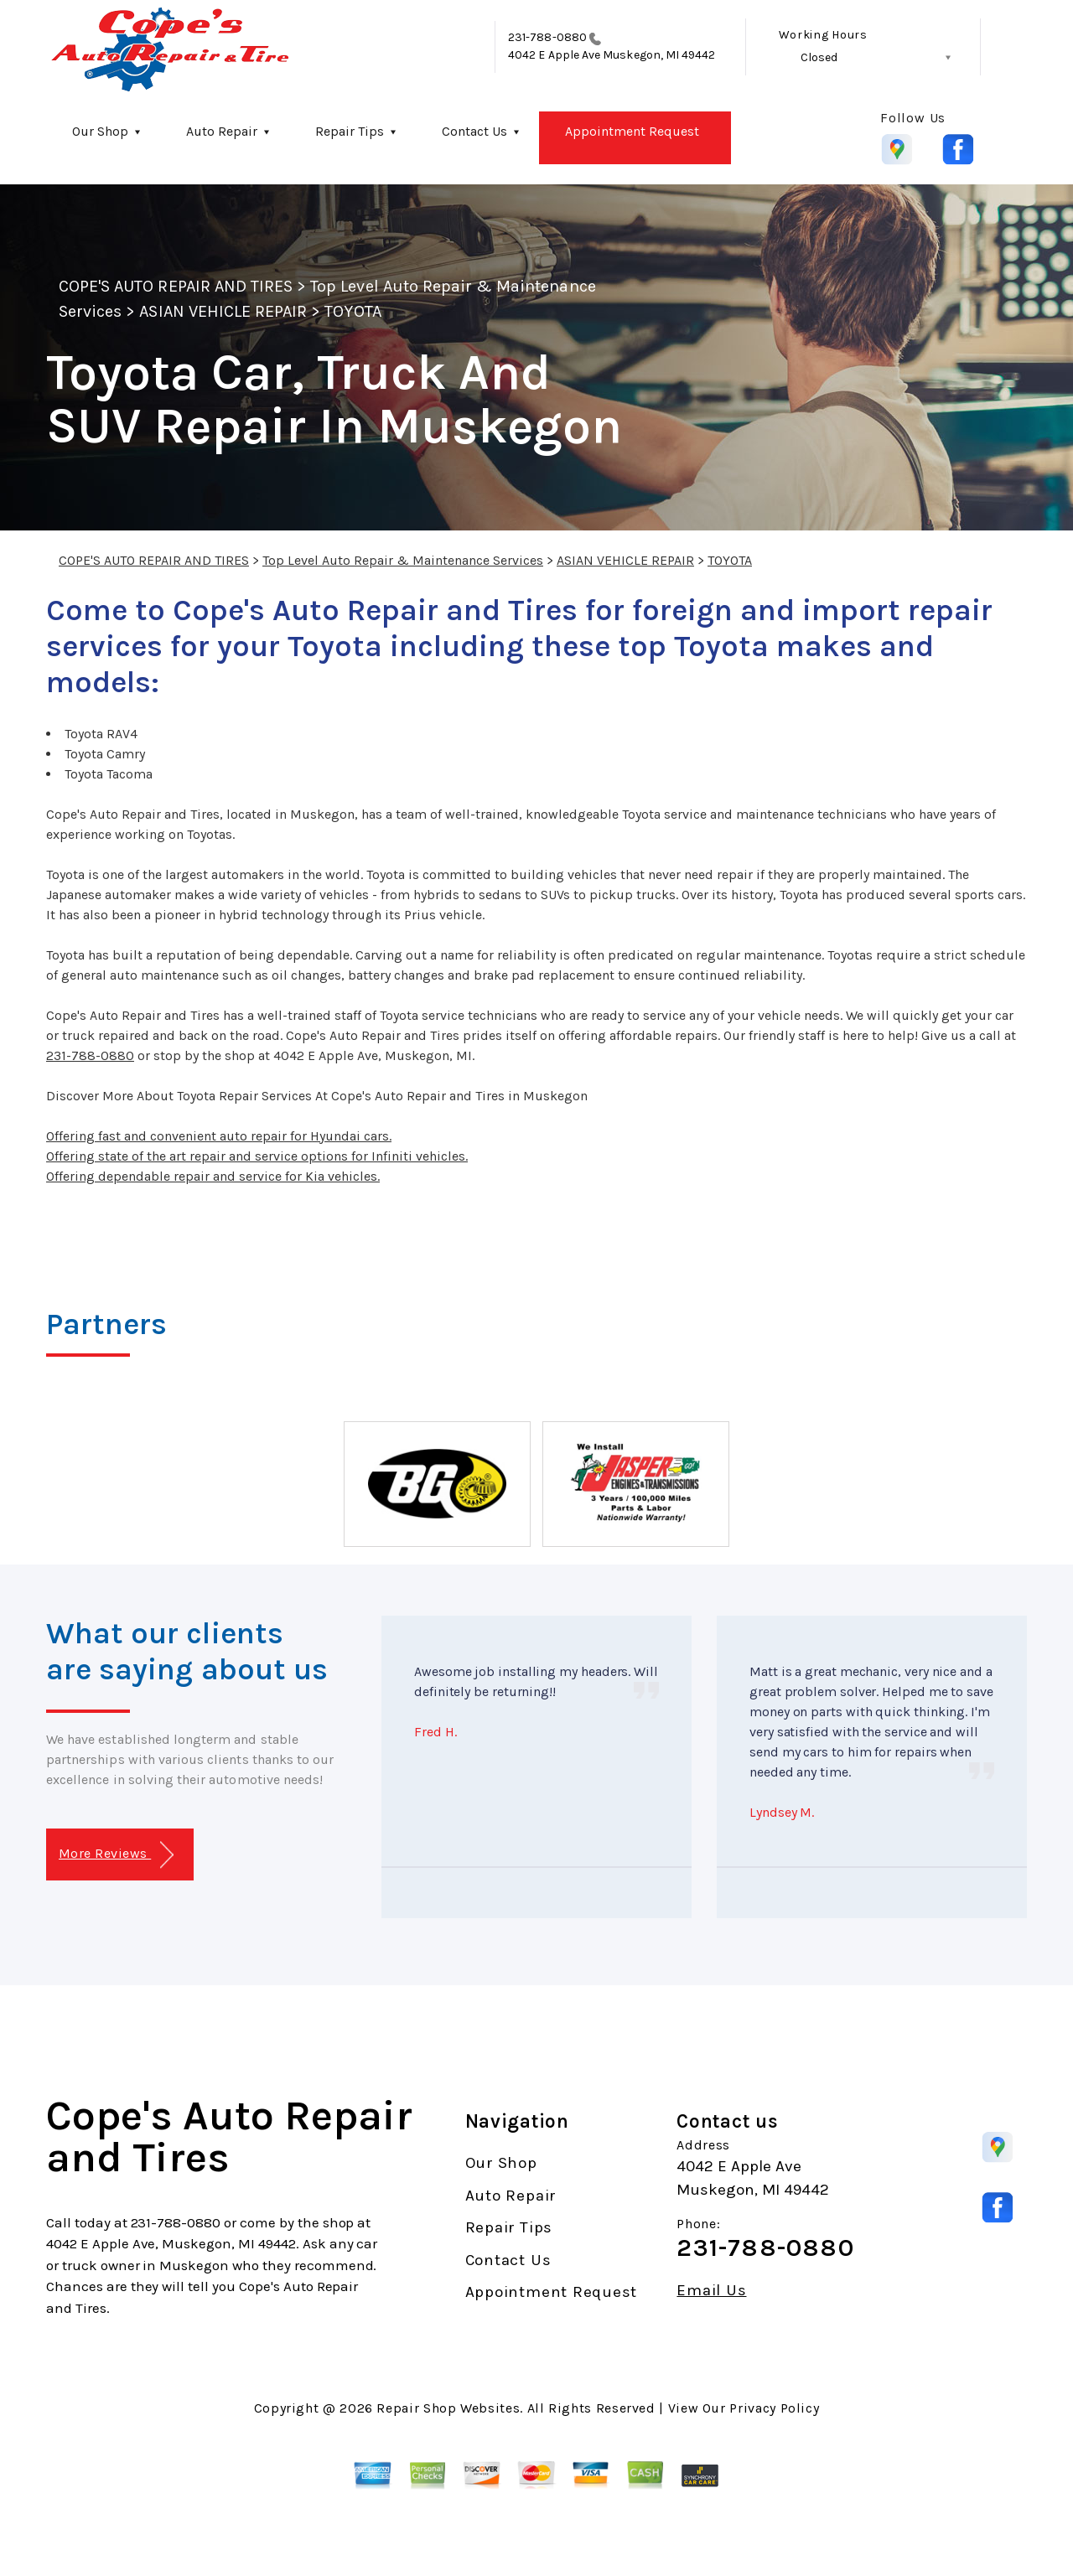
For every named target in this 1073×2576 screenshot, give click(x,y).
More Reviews (116, 1855)
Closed (819, 57)
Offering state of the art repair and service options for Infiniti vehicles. (257, 1156)
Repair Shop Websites (448, 2408)
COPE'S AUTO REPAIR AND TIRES (176, 286)
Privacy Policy (774, 2408)
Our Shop (100, 131)
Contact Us (474, 131)
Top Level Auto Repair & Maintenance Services (402, 560)
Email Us (711, 2291)
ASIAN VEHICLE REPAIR (223, 311)
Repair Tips (349, 131)
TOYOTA (352, 311)
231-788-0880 (547, 37)
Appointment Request (632, 131)
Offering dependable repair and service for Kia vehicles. (213, 1176)
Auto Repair (221, 131)
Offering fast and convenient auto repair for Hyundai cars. (218, 1136)
